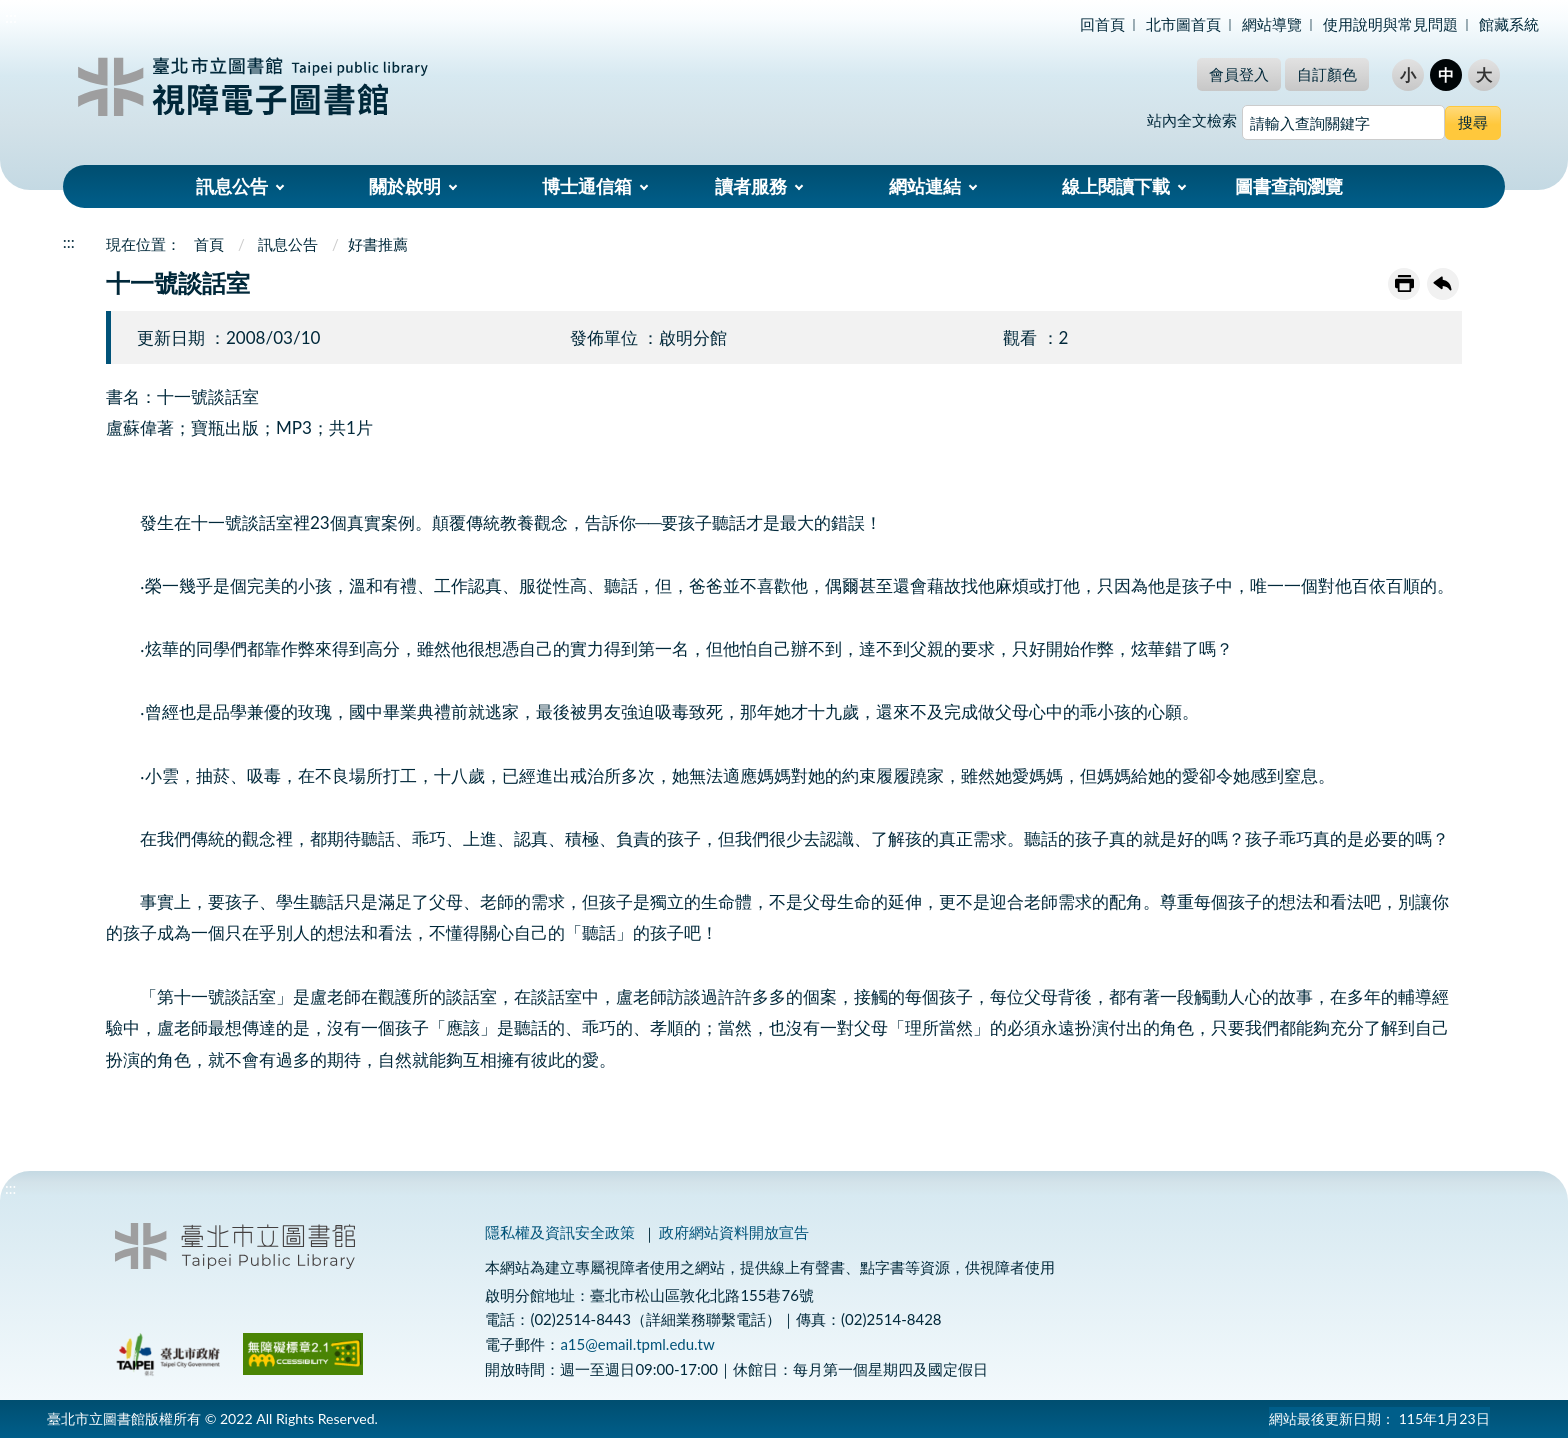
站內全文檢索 (1192, 120)
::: (11, 16)
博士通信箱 (587, 186)
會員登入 (1239, 74)
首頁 (209, 244)
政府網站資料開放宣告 (734, 1232)
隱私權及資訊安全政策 (560, 1232)
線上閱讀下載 (1116, 186)
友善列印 (1404, 284)
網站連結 (925, 186)
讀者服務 (751, 186)
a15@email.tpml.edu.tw (637, 1344)
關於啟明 (405, 186)
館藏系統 (1509, 24)
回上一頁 (1443, 284)
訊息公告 (232, 186)
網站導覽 (1272, 24)
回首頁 (1102, 24)
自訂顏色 (1327, 74)
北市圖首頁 (1183, 24)
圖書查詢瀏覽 (1289, 186)
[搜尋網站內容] (1343, 122)
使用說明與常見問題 (1390, 24)
